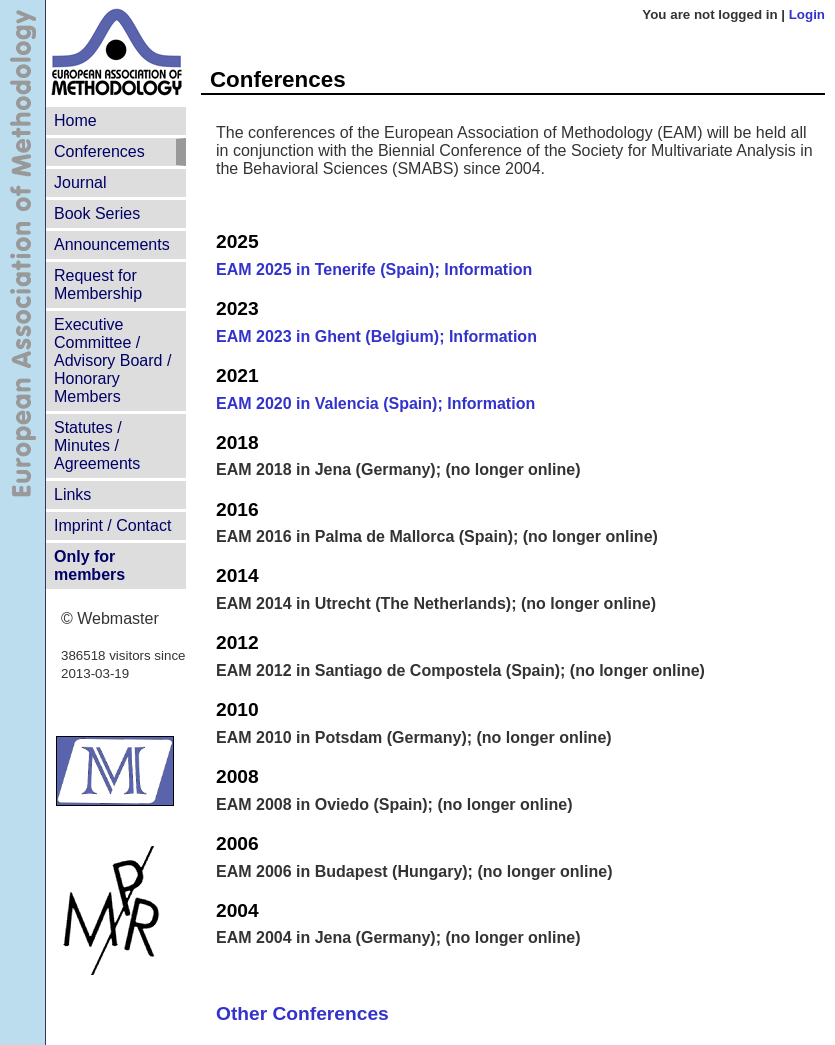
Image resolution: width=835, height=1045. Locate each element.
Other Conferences (302, 1013)
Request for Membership (98, 284)
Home (75, 120)
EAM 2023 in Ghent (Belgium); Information (376, 336)
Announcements (112, 244)
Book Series (97, 213)
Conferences (99, 151)
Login (807, 14)
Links (72, 494)
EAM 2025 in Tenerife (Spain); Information (374, 269)
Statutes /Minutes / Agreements (97, 445)
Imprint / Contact (112, 525)
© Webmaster (110, 618)
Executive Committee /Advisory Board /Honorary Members (112, 360)
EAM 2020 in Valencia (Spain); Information (375, 403)
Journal (80, 182)
